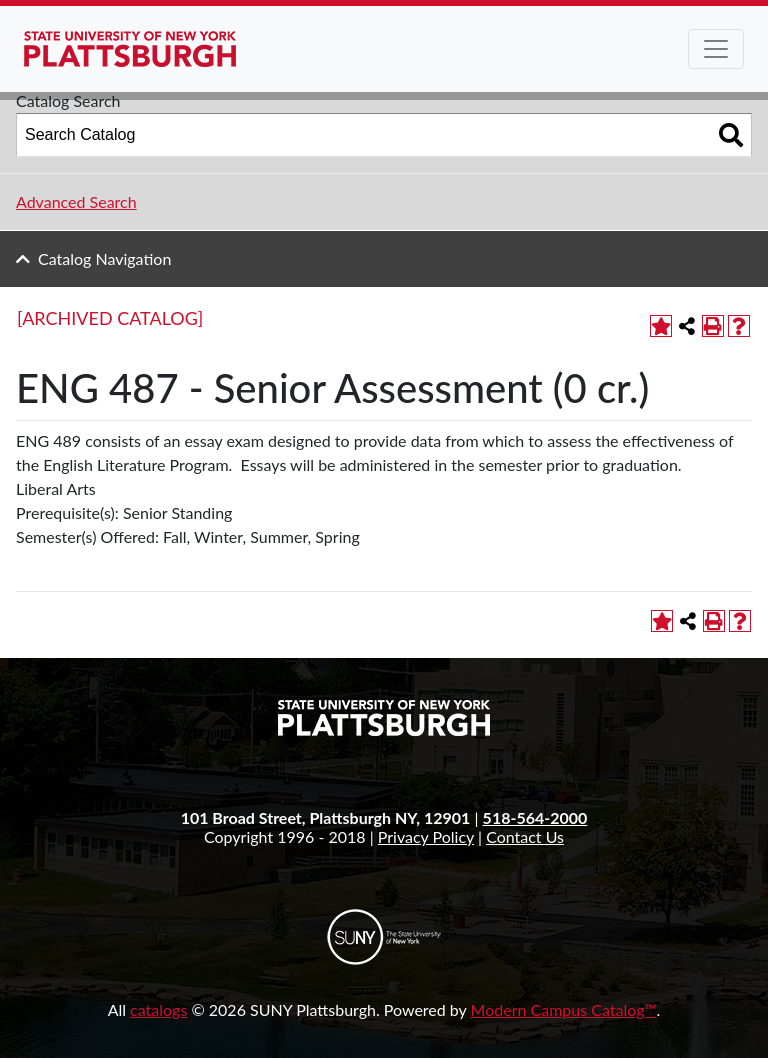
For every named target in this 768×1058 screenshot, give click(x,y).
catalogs (158, 1009)
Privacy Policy (426, 836)
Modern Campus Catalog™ (564, 1009)
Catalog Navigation (104, 258)
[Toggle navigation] (716, 49)
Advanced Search (76, 201)
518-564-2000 (535, 817)
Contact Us (525, 836)
